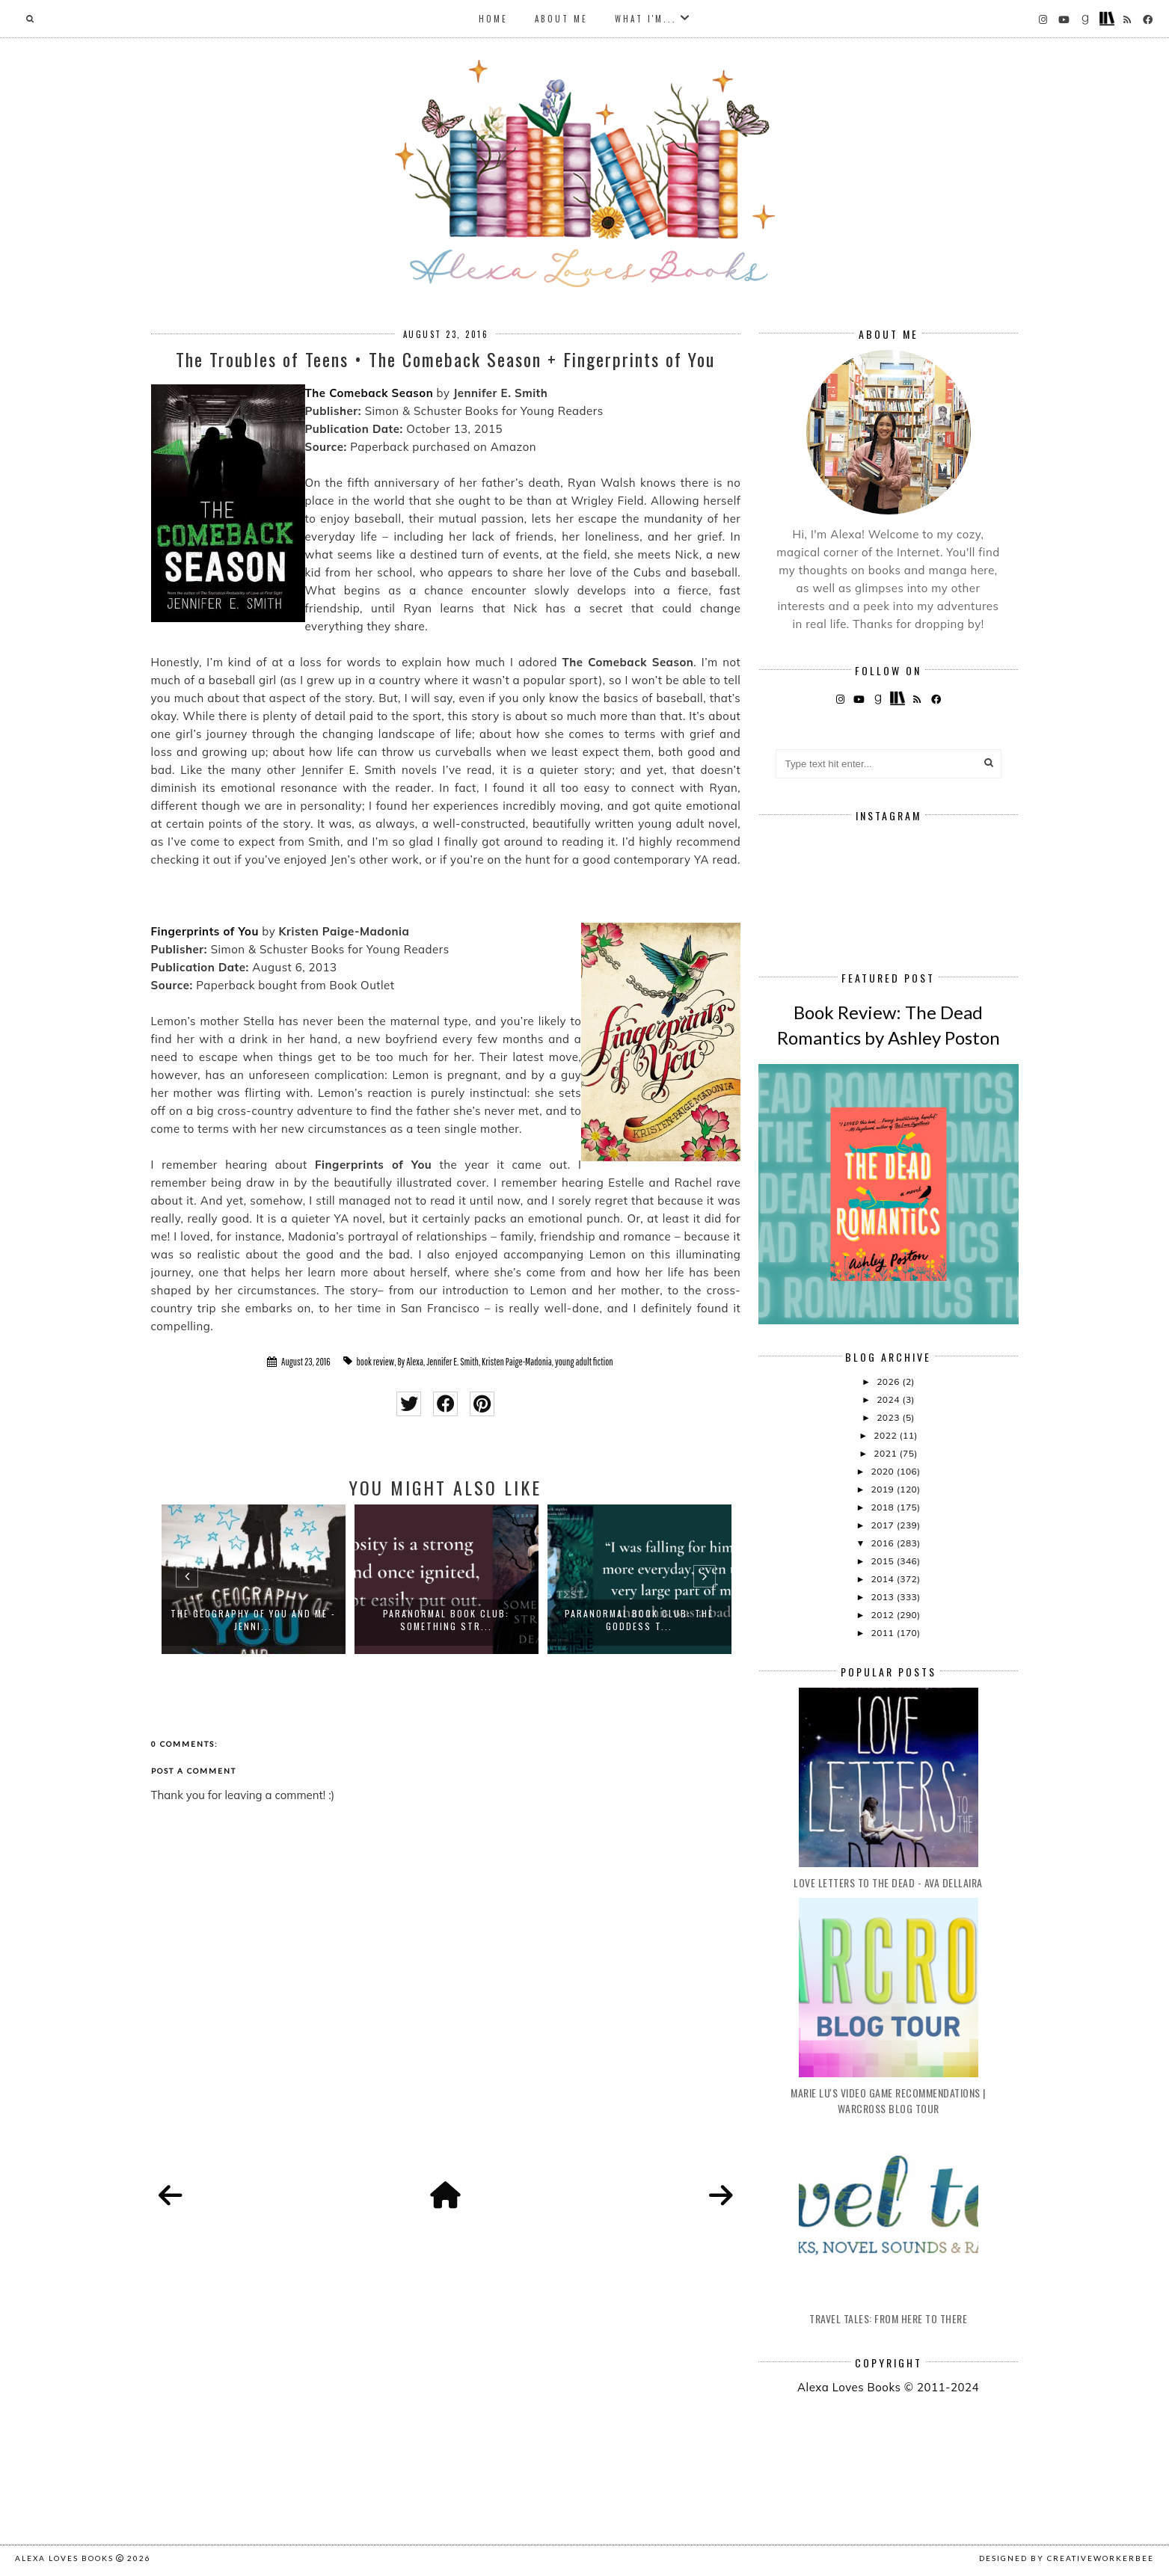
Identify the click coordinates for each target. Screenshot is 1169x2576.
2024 (889, 1399)
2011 (883, 1632)
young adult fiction (584, 1362)
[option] (253, 1579)
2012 (883, 1614)
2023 (889, 1417)
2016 (883, 1543)
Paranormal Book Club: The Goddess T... (639, 1619)
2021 (886, 1453)
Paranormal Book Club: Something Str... (446, 1619)
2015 (883, 1561)
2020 (883, 1471)
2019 (883, 1489)
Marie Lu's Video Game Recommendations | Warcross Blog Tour (888, 2100)
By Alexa (410, 1362)
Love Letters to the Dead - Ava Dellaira (888, 1882)
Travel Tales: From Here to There (888, 2318)
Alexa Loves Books (64, 2558)
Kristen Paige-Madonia (517, 1362)
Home (493, 19)
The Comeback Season (369, 393)
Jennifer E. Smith (452, 1362)
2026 (889, 1381)
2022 (886, 1435)
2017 (883, 1525)
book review (376, 1362)
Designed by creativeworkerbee (1066, 2558)
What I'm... (646, 19)
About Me (561, 19)
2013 (883, 1596)
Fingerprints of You (205, 931)
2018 (883, 1507)
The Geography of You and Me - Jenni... (253, 1619)
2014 (883, 1578)
